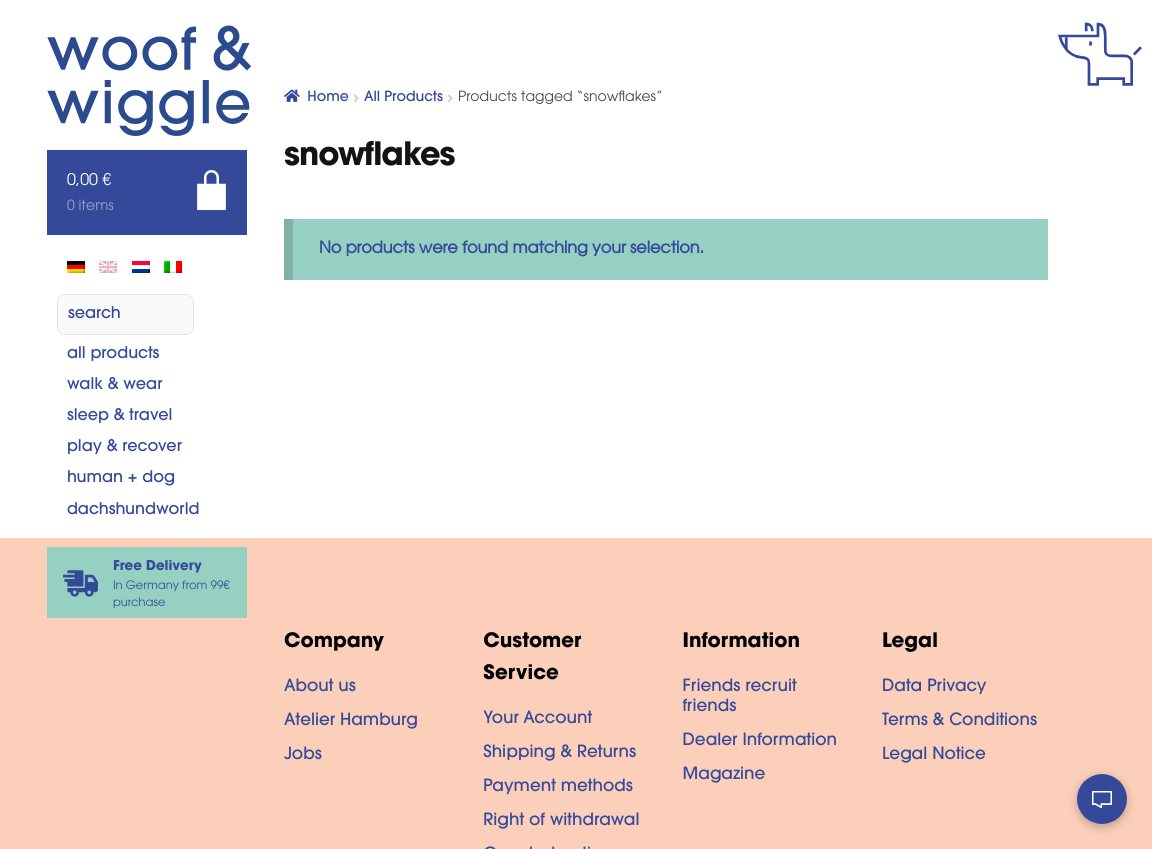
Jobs (303, 756)
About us (320, 688)
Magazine (724, 776)
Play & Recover (124, 448)
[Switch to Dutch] (141, 267)
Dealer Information (760, 742)
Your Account (537, 720)
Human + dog (121, 479)
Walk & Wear (114, 386)
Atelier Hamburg (351, 722)
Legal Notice (934, 756)
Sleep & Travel (119, 417)
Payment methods (558, 788)
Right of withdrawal (561, 822)
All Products (113, 355)
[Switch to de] (76, 267)
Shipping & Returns (559, 754)
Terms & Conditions (959, 722)
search (94, 315)
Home (327, 98)
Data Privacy (934, 688)
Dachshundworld (133, 511)
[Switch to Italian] (173, 267)
